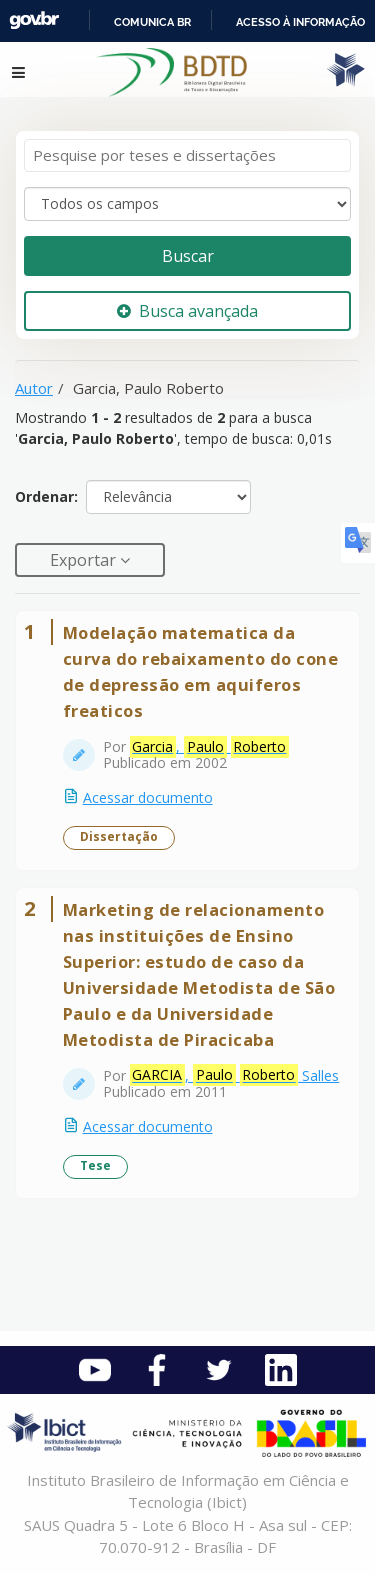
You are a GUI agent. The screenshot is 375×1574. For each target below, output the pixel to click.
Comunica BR (152, 22)
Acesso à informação (300, 22)
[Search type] (187, 204)
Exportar (85, 560)
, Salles (235, 1075)
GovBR (34, 20)
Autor (34, 388)
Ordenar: (46, 496)
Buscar (188, 256)
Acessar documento (148, 797)
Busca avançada (187, 311)
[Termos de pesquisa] (187, 155)
